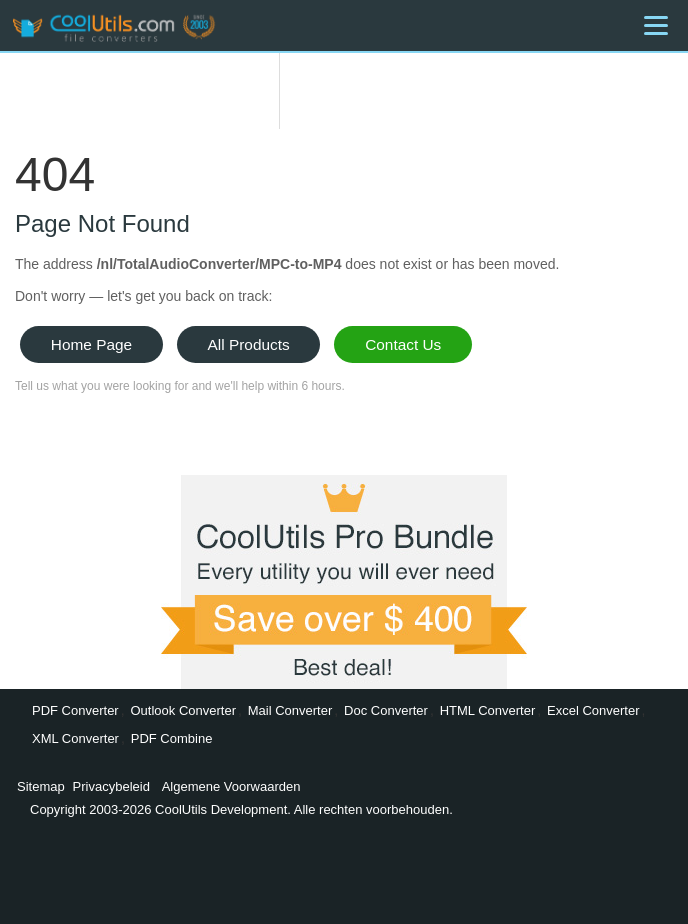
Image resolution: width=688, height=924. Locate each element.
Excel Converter (593, 710)
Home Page (91, 344)
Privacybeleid (111, 786)
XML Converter (75, 738)
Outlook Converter (183, 710)
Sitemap (41, 786)
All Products (249, 344)
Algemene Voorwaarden (231, 786)
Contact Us (403, 344)
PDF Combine (172, 738)
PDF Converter (75, 710)
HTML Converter (488, 710)
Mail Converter (290, 710)
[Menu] (656, 25)
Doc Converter (386, 710)
